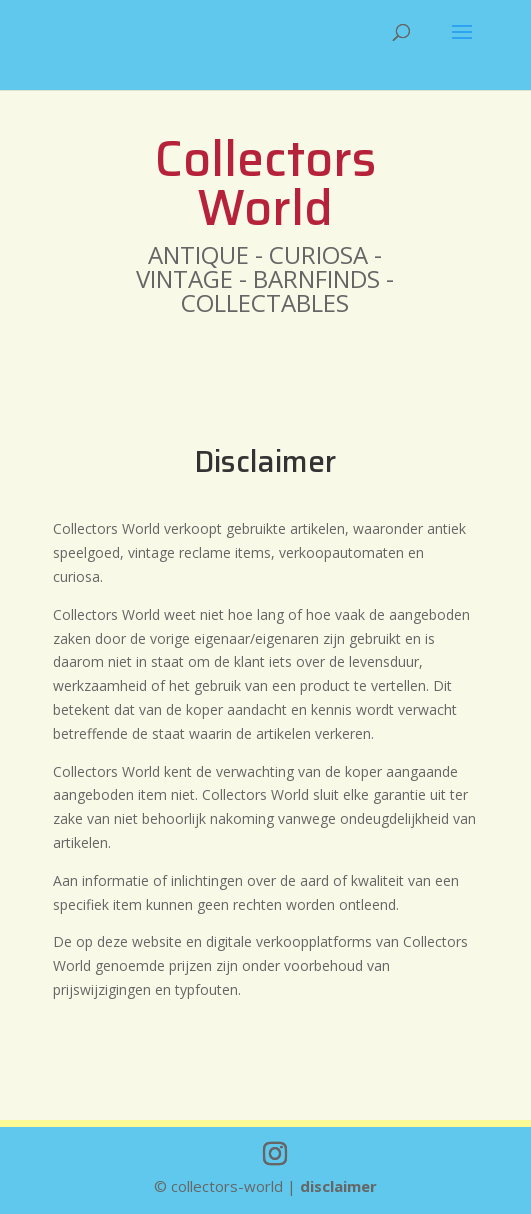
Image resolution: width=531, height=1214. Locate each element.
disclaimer (338, 1186)
